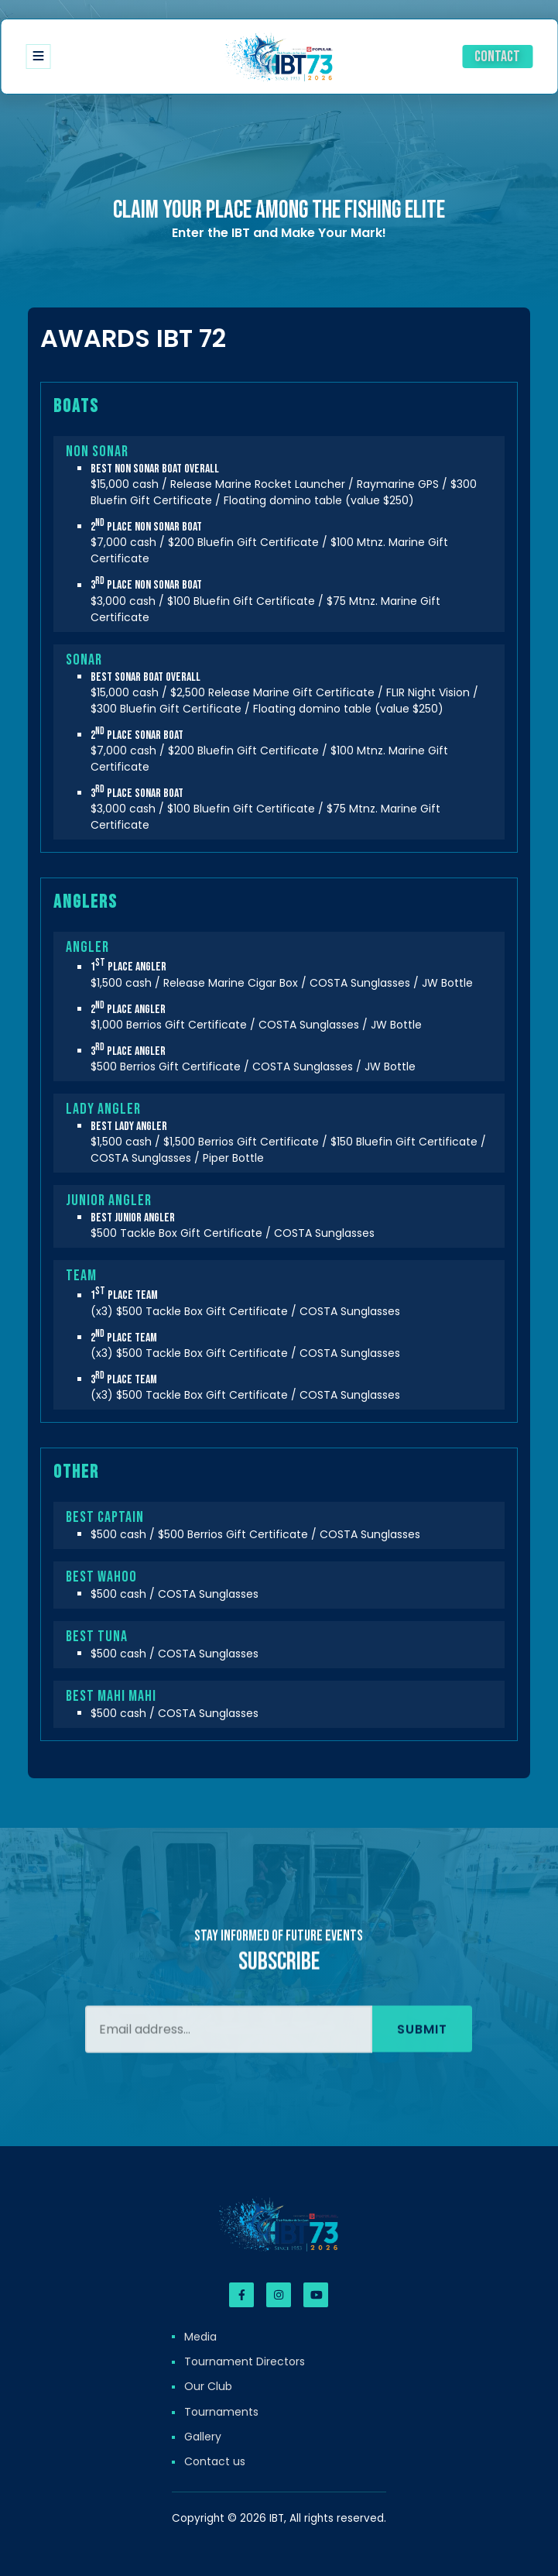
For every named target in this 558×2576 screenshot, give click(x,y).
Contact (497, 56)
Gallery (202, 2436)
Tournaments (221, 2412)
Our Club (208, 2386)
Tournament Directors (244, 2361)
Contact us (214, 2461)
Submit (422, 2050)
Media (200, 2336)
